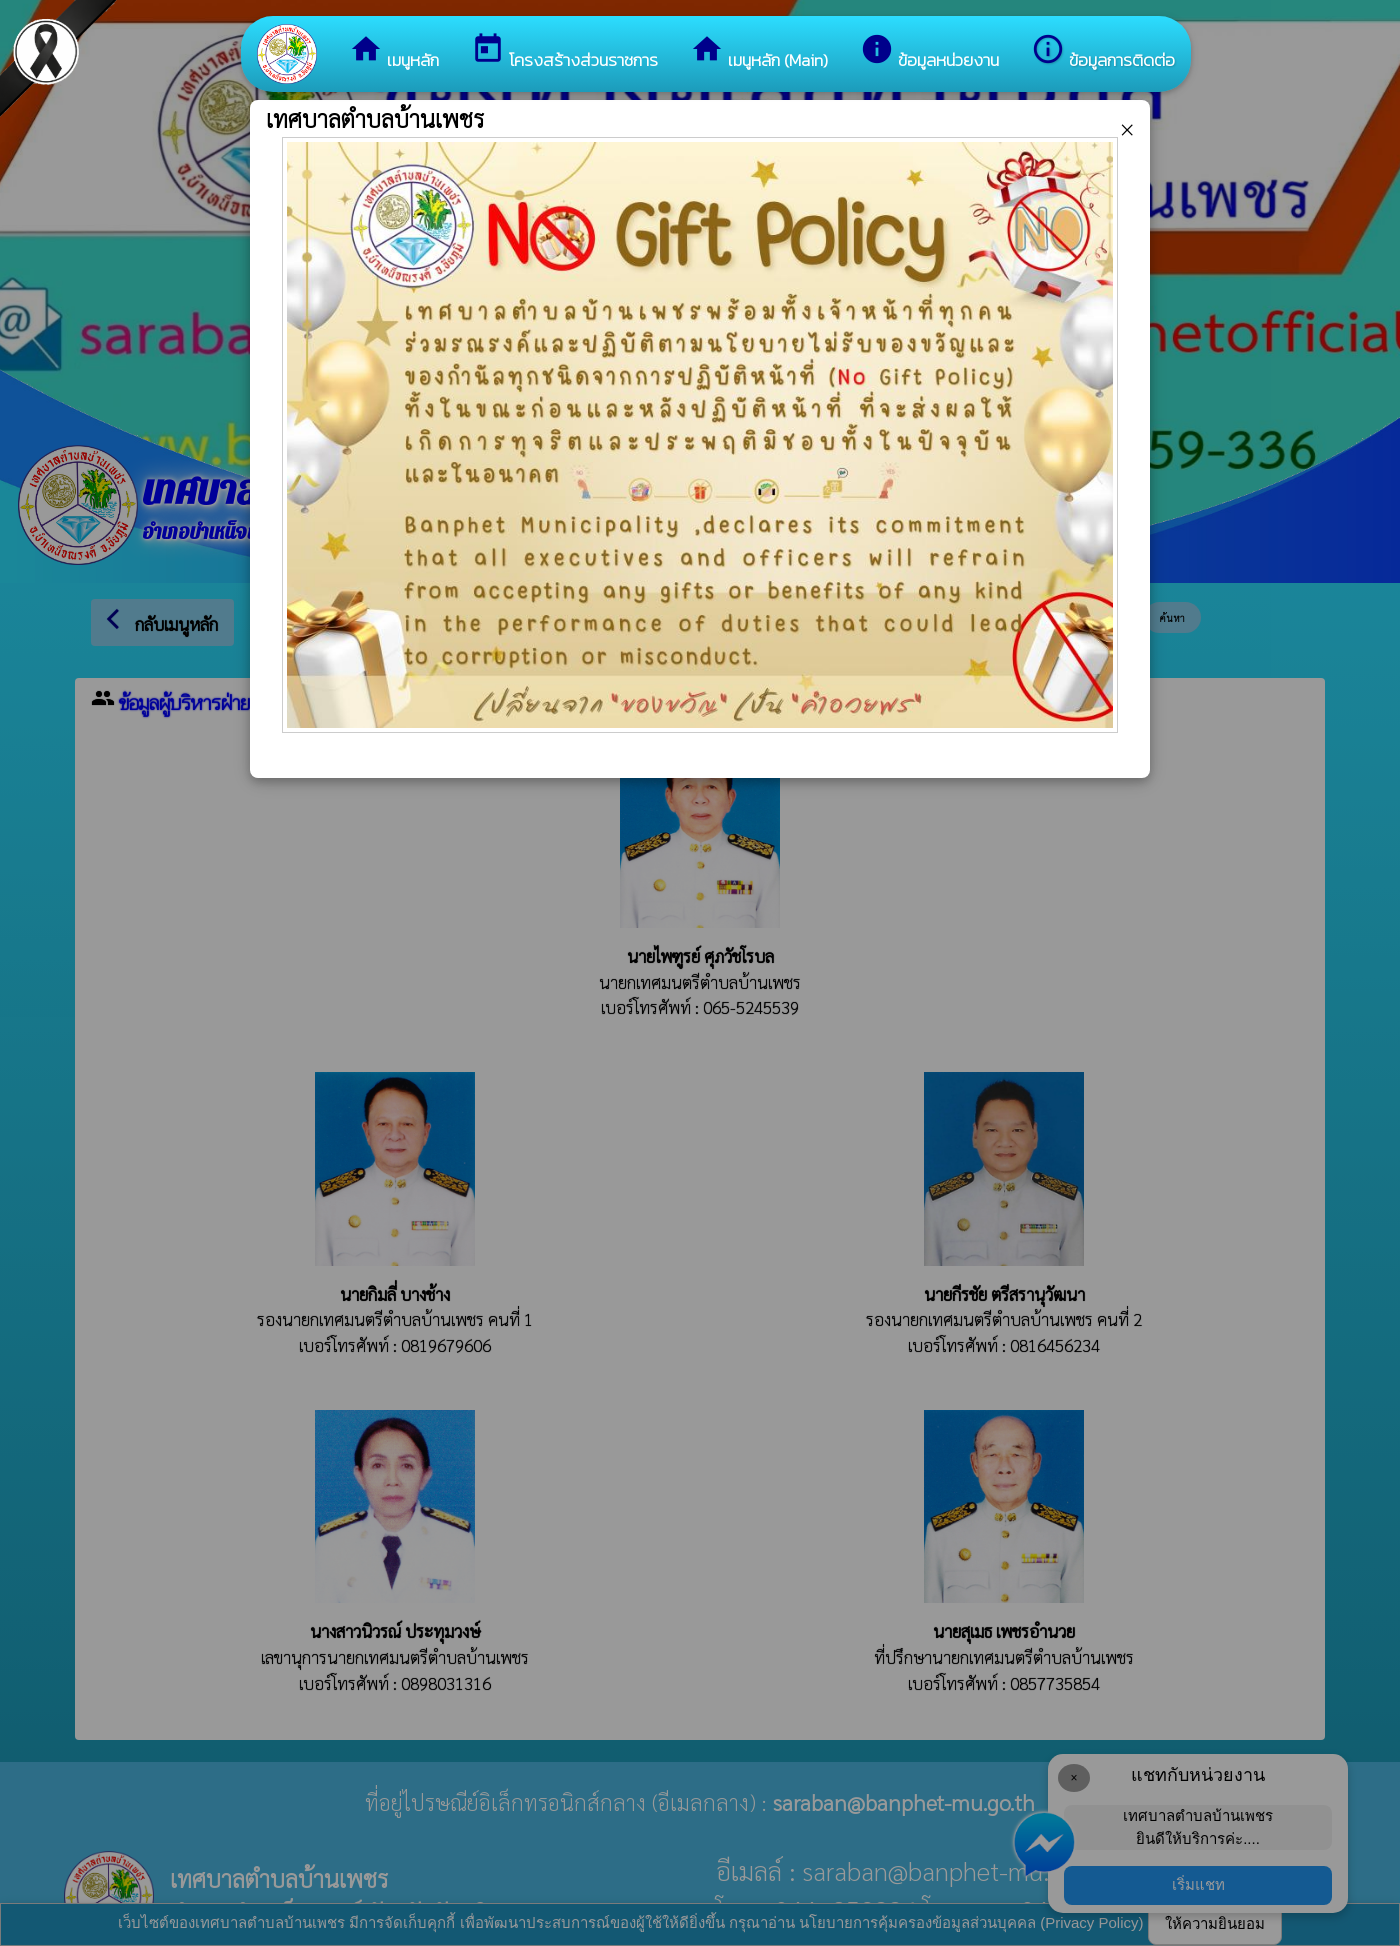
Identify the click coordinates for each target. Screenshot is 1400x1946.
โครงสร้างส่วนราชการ (564, 52)
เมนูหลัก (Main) (759, 52)
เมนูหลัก (394, 52)
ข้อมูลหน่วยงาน (929, 52)
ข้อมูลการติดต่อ (1103, 52)
